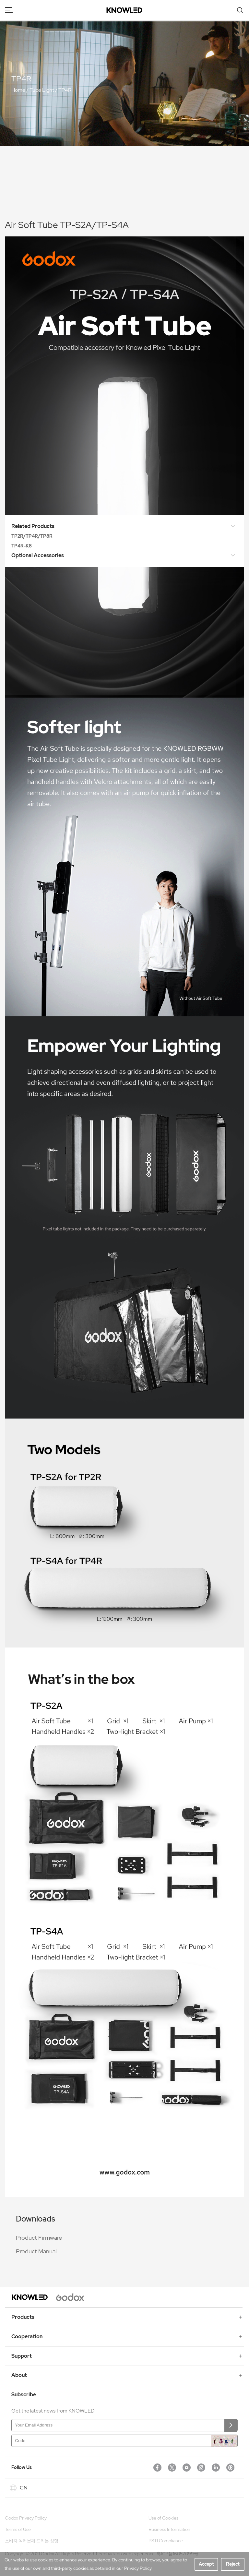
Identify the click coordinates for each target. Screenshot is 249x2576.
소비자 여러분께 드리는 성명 (31, 2541)
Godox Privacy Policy (26, 2518)
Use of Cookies (163, 2518)
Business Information (169, 2529)
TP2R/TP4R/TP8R (32, 536)
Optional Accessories (119, 556)
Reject (233, 2564)
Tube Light (42, 90)
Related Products (119, 527)
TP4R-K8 (21, 546)
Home (18, 90)
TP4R (64, 90)
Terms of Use (18, 2529)
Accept (206, 2564)
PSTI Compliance (165, 2541)
